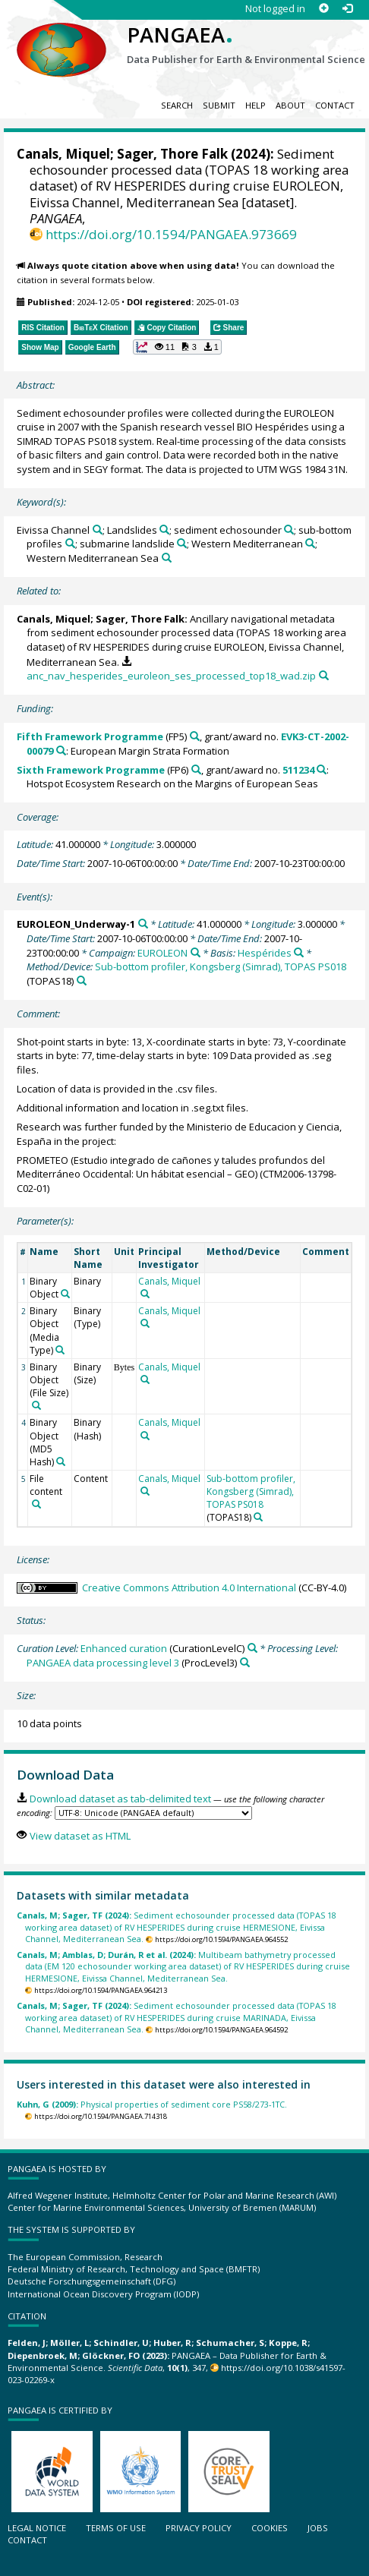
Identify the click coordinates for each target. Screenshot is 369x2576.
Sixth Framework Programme (91, 770)
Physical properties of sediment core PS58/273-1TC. (152, 2104)
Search (177, 105)
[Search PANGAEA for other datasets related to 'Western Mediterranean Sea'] (167, 558)
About (290, 105)
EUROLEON (162, 953)
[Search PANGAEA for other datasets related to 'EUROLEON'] (195, 952)
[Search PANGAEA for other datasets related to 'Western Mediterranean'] (310, 543)
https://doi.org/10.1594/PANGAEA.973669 (171, 234)
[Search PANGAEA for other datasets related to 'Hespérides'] (299, 952)
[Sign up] (324, 9)
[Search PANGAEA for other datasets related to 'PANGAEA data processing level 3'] (245, 1662)
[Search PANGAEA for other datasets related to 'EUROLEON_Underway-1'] (143, 924)
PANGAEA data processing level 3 (103, 1663)
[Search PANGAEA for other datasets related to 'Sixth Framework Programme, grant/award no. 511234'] (321, 769)
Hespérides (265, 953)
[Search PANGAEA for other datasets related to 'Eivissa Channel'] (97, 529)
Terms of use (116, 2527)
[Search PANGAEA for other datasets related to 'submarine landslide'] (182, 543)
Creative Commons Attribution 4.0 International (189, 1587)
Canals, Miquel (63, 153)
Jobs (318, 2527)
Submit (219, 105)
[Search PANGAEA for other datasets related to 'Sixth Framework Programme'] (196, 769)
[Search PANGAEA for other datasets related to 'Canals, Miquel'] (145, 1293)
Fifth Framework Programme (90, 736)
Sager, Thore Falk (172, 153)
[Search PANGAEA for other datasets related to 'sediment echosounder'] (289, 529)
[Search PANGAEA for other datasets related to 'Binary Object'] (65, 1293)
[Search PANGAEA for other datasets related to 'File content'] (36, 1504)
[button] (177, 347)
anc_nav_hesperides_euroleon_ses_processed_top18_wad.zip (171, 676)
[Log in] (347, 9)
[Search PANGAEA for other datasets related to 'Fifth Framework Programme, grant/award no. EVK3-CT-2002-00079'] (61, 750)
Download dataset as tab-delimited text (120, 1798)
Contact (335, 105)
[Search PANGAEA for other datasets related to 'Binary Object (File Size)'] (36, 1405)
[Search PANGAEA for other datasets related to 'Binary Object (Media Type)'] (60, 1349)
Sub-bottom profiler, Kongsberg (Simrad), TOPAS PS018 (220, 966)
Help (255, 105)
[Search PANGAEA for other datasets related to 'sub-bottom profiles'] (70, 543)
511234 (298, 770)
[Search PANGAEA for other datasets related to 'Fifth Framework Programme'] (195, 736)
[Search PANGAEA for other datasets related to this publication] (324, 675)
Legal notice (37, 2527)
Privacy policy (199, 2527)
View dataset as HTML (80, 1836)
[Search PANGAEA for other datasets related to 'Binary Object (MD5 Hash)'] (60, 1461)
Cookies (269, 2527)
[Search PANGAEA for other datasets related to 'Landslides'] (164, 529)
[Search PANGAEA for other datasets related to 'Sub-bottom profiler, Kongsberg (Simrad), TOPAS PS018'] (82, 980)
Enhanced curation (123, 1648)
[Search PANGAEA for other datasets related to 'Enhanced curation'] (252, 1648)
